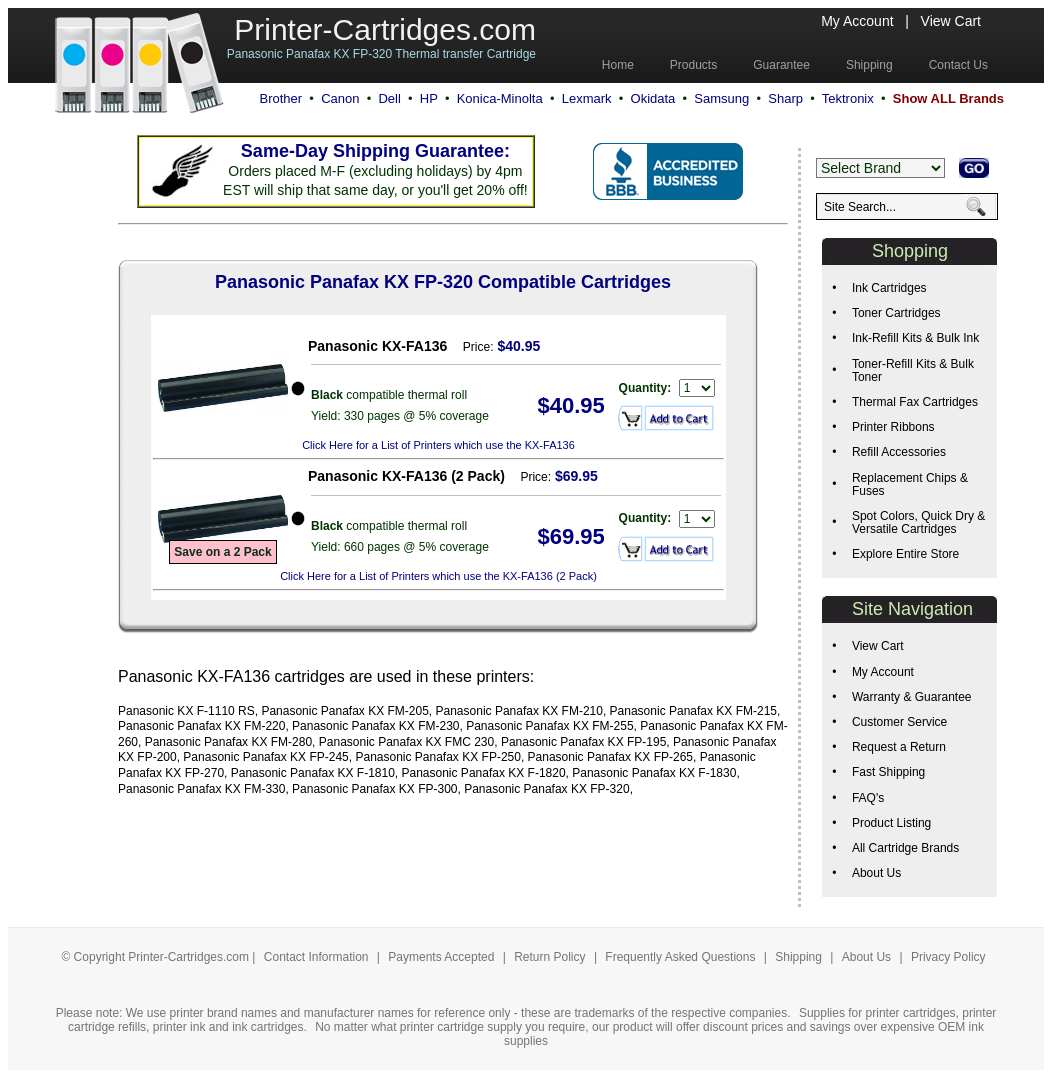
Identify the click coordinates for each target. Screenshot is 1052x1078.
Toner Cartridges (896, 313)
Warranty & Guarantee (912, 697)
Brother (280, 98)
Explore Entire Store (905, 554)
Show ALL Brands (948, 98)
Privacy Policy (948, 957)
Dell (389, 98)
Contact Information (316, 957)
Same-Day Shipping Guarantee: (375, 151)
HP (429, 98)
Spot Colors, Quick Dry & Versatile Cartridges (918, 522)
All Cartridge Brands (905, 848)
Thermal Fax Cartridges (915, 402)
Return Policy (551, 957)
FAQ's (868, 798)
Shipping (798, 957)
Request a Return (899, 747)
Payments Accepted (442, 957)
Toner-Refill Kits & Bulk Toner (913, 370)
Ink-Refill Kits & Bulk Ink (915, 338)
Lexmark (587, 98)
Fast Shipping (888, 772)
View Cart (951, 21)
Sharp (785, 98)
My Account (857, 21)
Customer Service (899, 722)
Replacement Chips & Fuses (910, 484)
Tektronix (848, 98)
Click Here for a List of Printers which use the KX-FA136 (438, 445)
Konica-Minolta (500, 98)
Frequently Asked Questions (681, 957)
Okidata (653, 98)
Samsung (721, 98)
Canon (340, 98)
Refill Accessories (899, 452)
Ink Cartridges (889, 288)
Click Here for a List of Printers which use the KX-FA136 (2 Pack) (438, 576)
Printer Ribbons (893, 427)
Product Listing (891, 823)
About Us (876, 873)
